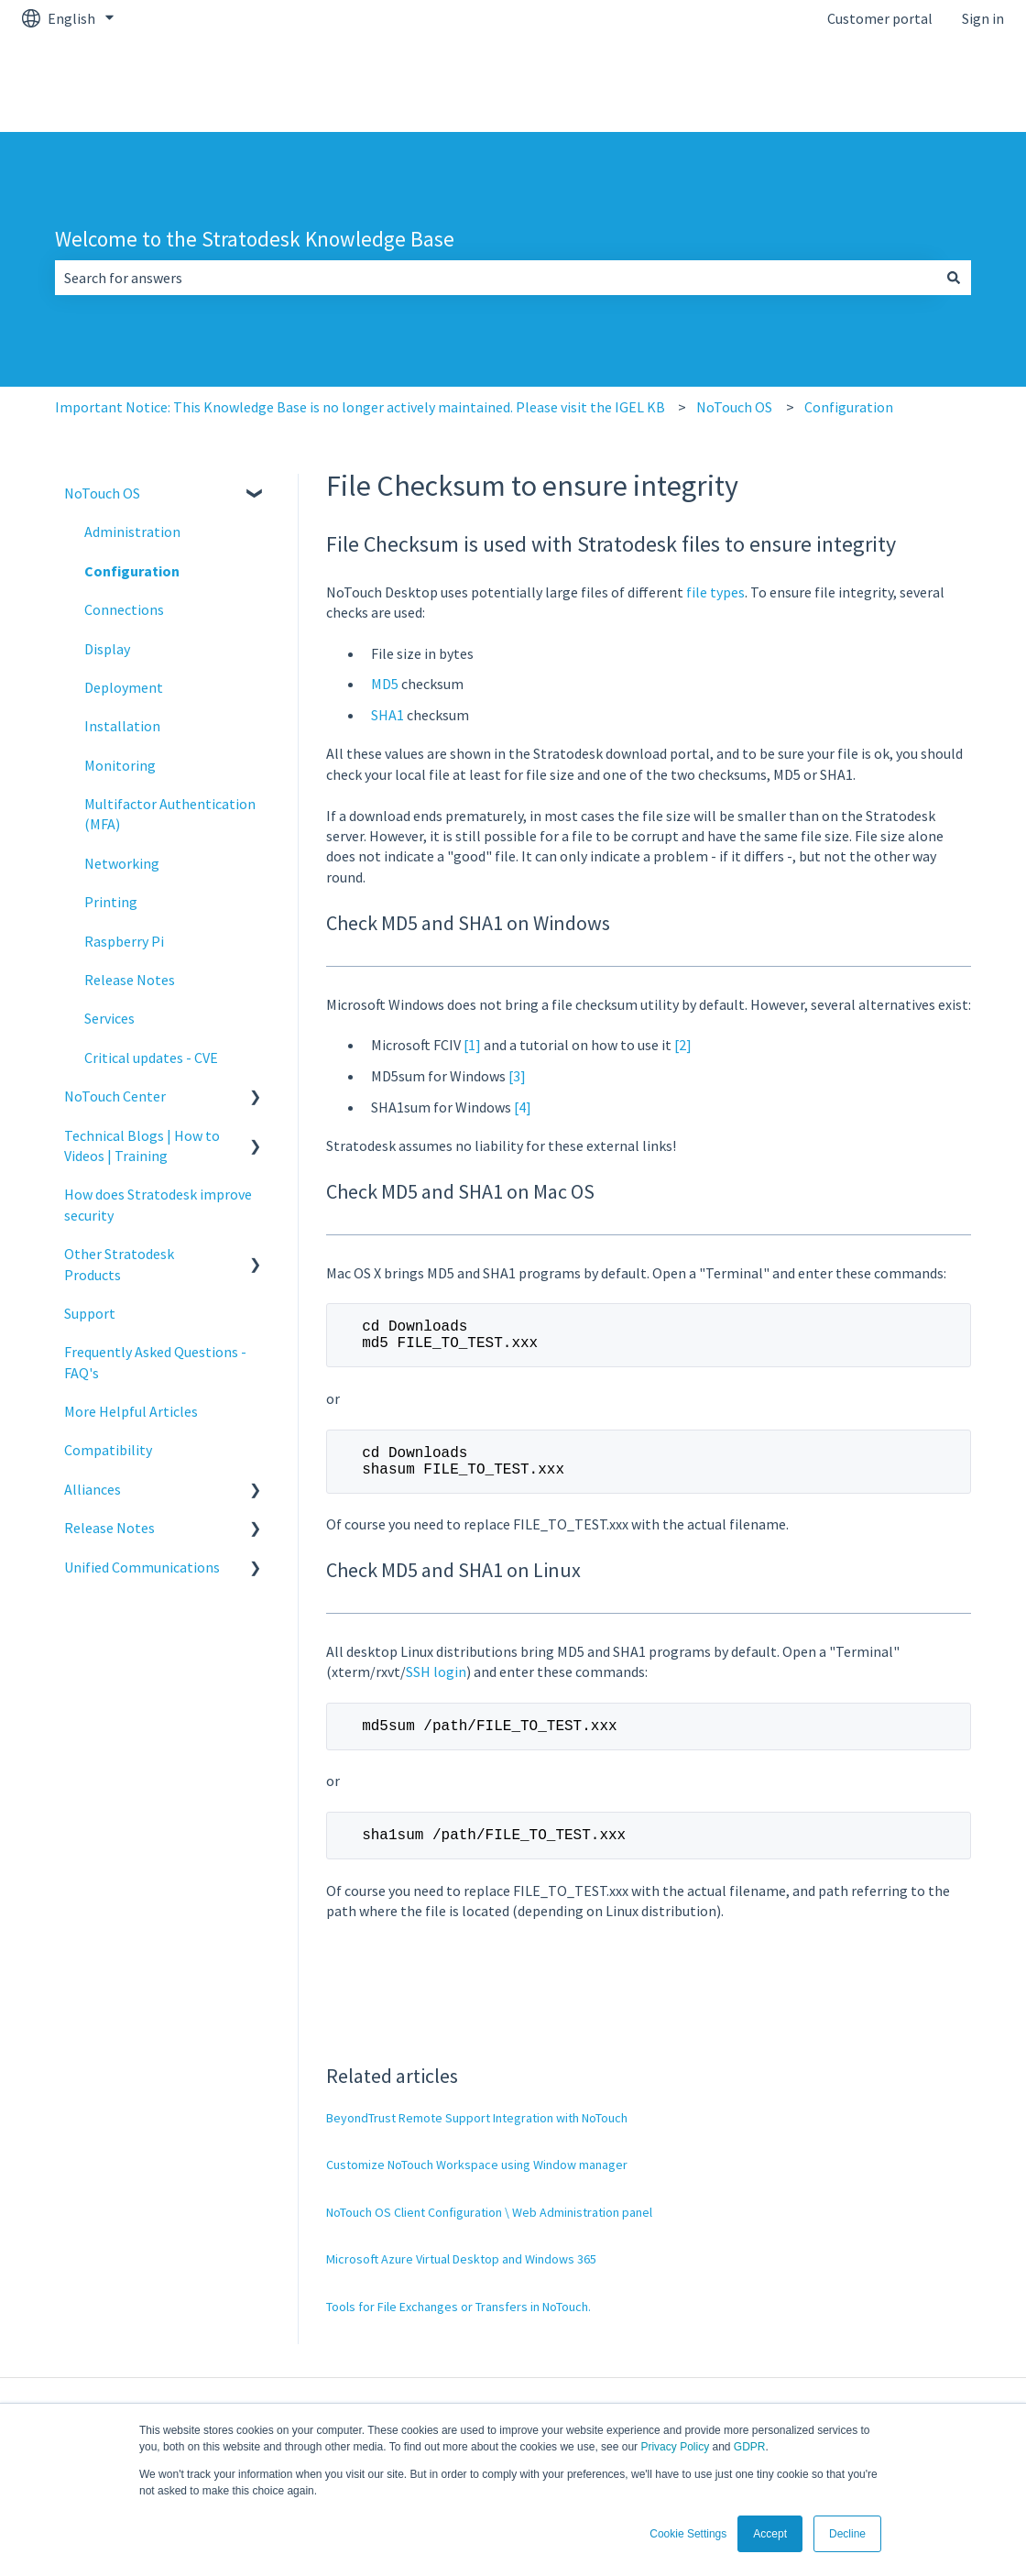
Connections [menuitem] (124, 609)
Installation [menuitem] (122, 726)
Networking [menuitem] (121, 863)
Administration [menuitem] (132, 531)
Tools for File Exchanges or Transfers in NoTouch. (458, 2328)
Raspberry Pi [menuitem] (124, 941)
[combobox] (495, 277)
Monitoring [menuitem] (120, 765)
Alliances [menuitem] (92, 1489)
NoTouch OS (734, 407)
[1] (472, 1045)
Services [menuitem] (109, 1018)
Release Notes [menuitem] (129, 979)
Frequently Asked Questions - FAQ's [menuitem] (155, 1362)
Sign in (983, 18)
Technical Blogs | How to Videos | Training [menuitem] (142, 1145)
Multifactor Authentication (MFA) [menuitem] (170, 814)
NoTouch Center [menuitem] (115, 1096)
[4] (522, 1107)
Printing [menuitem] (110, 902)
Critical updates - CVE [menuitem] (151, 1057)
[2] (683, 1045)
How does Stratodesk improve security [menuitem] (158, 1204)
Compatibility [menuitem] (108, 1450)
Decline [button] (847, 2533)
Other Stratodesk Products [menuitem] (119, 1263)
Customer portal (880, 18)
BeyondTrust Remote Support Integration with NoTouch (477, 2140)
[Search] (953, 277)
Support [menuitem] (89, 1313)
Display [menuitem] (107, 649)
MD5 (384, 683)
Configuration (848, 407)
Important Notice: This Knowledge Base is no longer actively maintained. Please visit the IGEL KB (360, 407)
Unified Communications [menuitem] (142, 1567)
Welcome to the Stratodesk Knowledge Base (254, 238)
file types (715, 592)
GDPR (750, 2446)
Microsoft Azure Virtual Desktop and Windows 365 (461, 2281)
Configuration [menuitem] (132, 571)
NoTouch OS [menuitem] (102, 493)
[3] (517, 1076)
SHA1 (387, 715)
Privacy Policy (674, 2446)
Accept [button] (770, 2533)
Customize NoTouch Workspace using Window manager (477, 2186)
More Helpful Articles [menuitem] (131, 1411)
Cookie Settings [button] (687, 2533)
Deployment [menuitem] (123, 687)
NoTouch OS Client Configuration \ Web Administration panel (489, 2234)
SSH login (436, 1686)
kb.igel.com (949, 84)
